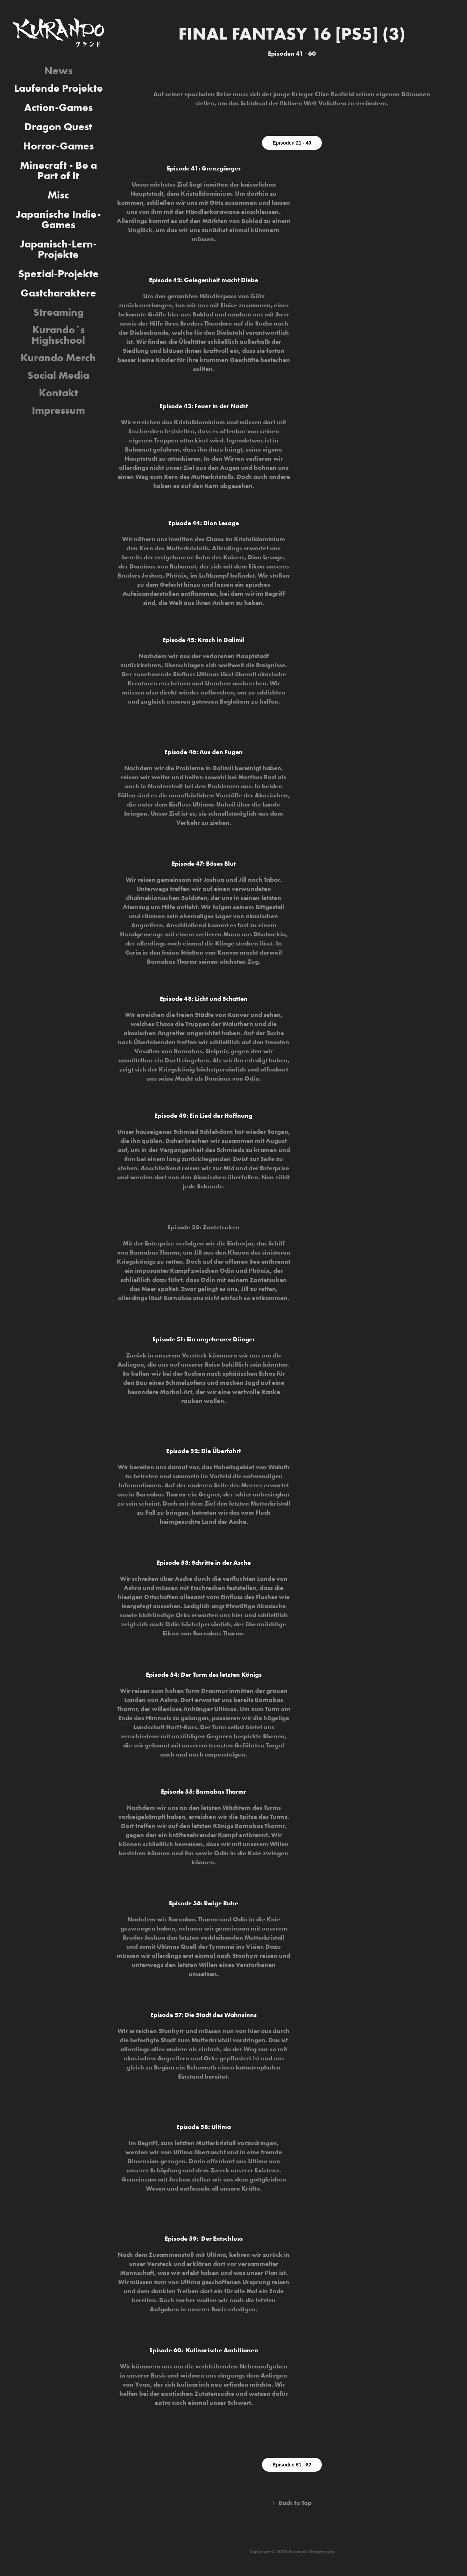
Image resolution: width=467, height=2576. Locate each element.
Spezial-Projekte (58, 273)
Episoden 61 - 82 (292, 2464)
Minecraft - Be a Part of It (58, 170)
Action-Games (58, 107)
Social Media (58, 375)
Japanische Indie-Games (58, 219)
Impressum (58, 410)
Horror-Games (58, 145)
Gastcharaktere (58, 292)
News (58, 70)
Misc (58, 194)
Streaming (58, 312)
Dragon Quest (58, 126)
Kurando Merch (58, 357)
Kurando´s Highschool (58, 335)
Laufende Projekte (58, 88)
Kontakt (58, 392)
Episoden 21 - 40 (292, 143)
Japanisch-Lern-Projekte (58, 249)
